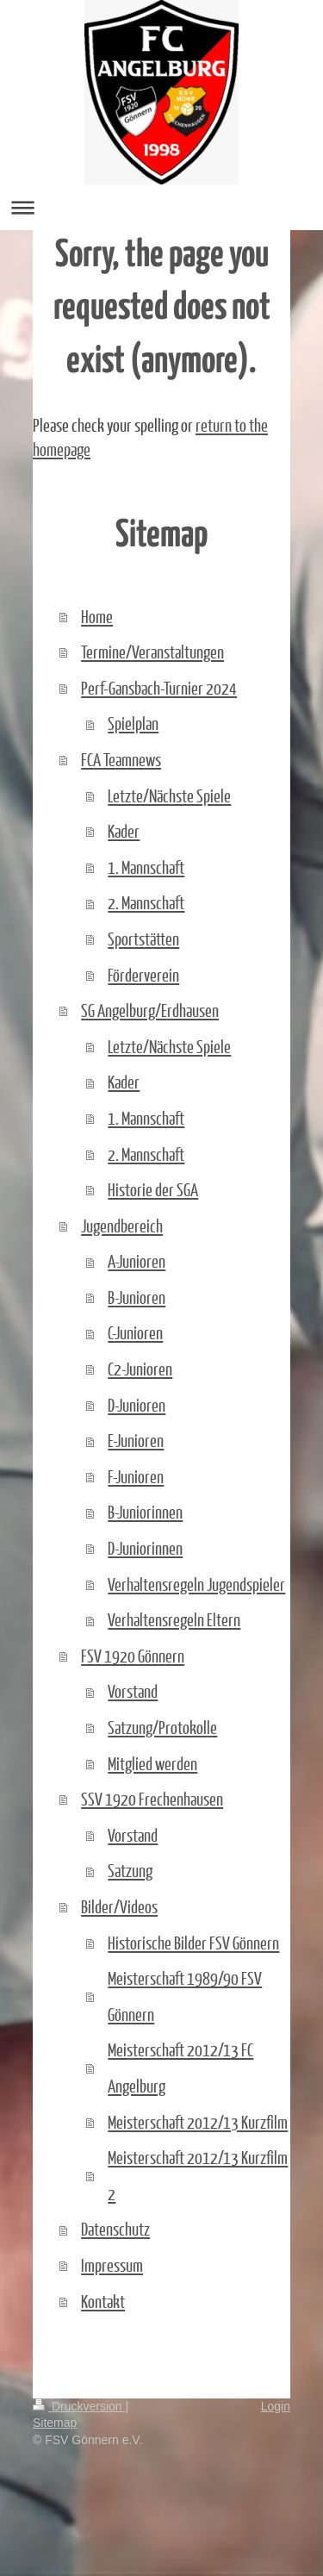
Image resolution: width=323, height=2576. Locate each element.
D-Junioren (136, 1404)
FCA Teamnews (121, 759)
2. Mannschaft (146, 902)
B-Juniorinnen (145, 1511)
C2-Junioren (140, 1368)
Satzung (130, 1870)
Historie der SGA (153, 1189)
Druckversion (79, 2406)
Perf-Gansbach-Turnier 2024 (159, 687)
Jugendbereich (122, 1225)
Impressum (112, 2265)
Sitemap (55, 2422)
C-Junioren (135, 1332)
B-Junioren (136, 1297)
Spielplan (133, 723)
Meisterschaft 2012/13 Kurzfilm (198, 2121)
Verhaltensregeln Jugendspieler (196, 1584)
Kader (124, 830)
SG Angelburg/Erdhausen (150, 1010)
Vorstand (133, 1691)
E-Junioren (136, 1440)
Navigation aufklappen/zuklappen (161, 207)
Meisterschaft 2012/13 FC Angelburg (180, 2067)
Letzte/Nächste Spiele (169, 795)
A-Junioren (136, 1261)
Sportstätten (143, 938)
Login (275, 2406)
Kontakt (103, 2301)
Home (97, 616)
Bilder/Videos (119, 1906)
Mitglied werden (152, 1763)
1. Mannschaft (146, 867)
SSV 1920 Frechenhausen (152, 1798)
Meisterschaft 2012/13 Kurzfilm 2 (198, 2175)
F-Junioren (136, 1476)
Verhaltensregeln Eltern (174, 1619)
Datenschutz (115, 2228)
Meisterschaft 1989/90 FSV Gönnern (185, 1996)
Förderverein (143, 974)
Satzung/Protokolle (162, 1727)
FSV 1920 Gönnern (132, 1655)
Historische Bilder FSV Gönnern (193, 1942)
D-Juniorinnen (145, 1547)
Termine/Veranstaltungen (152, 651)
